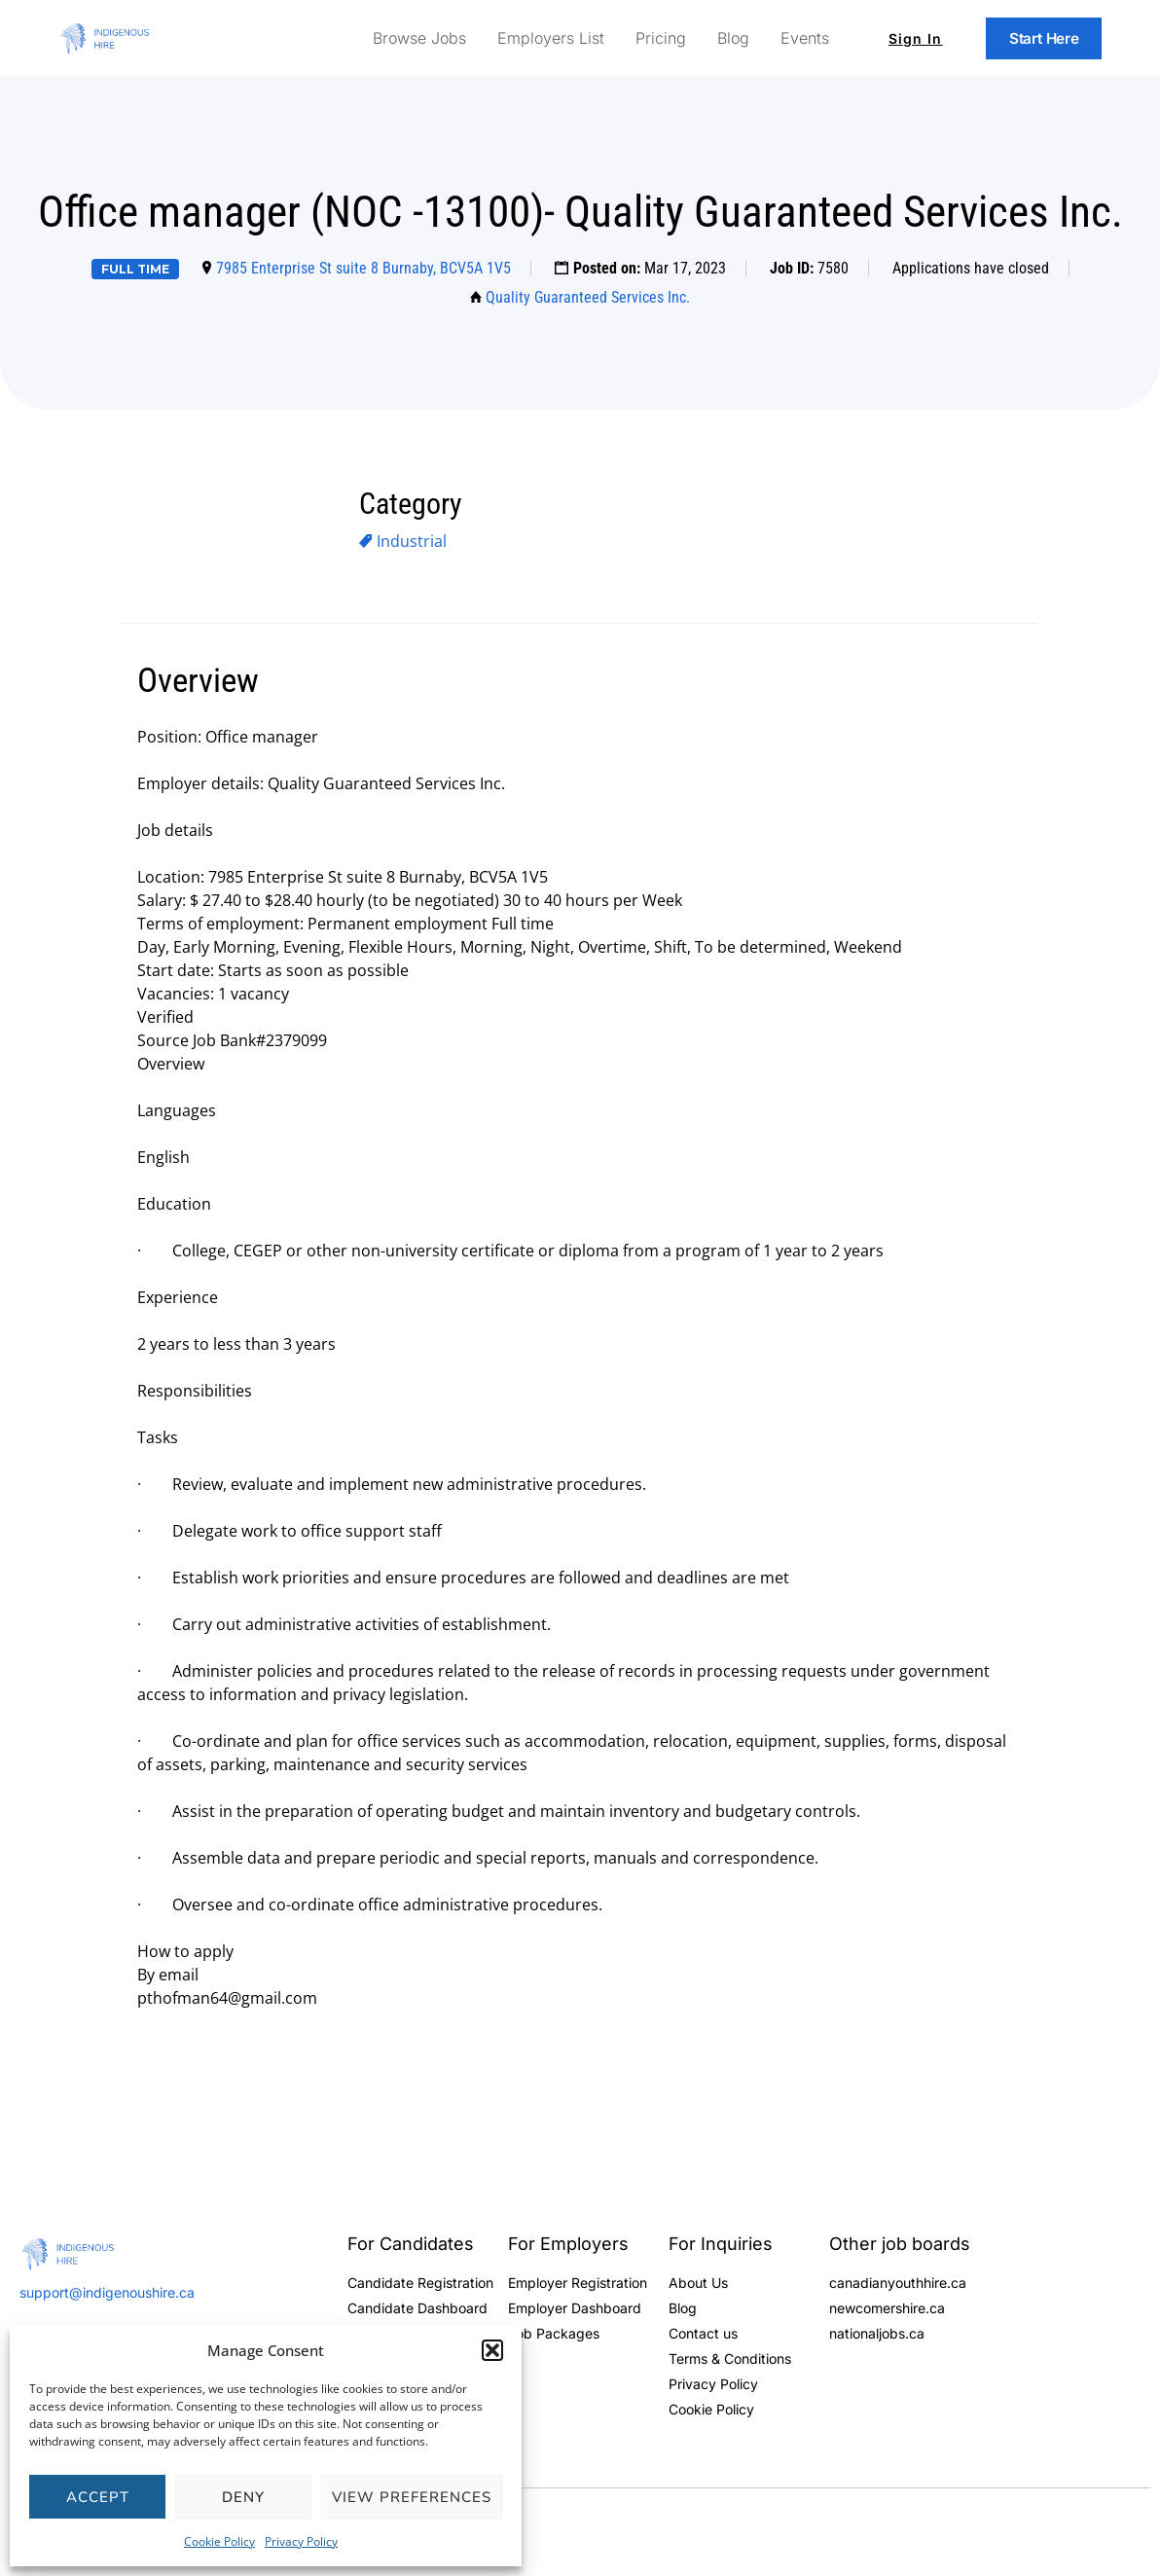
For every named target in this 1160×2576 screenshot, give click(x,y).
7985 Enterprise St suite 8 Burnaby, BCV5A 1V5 (363, 268)
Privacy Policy (301, 2541)
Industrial (412, 541)
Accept (97, 2497)
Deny (243, 2497)
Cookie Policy (219, 2541)
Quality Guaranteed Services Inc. (588, 297)
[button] (492, 2350)
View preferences (411, 2497)
